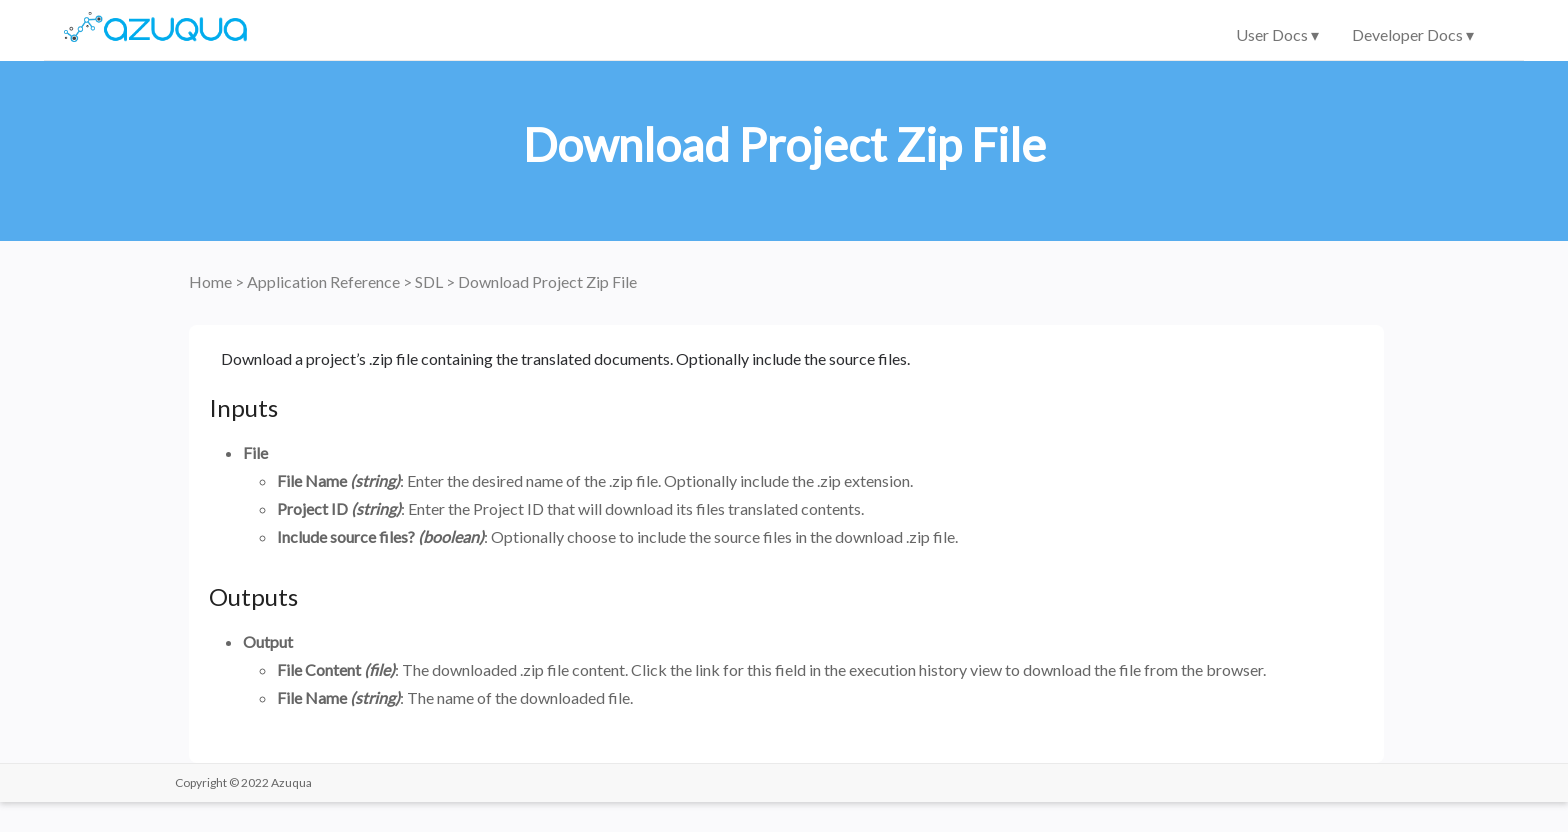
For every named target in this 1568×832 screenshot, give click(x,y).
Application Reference (325, 281)
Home (212, 281)
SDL (430, 281)
